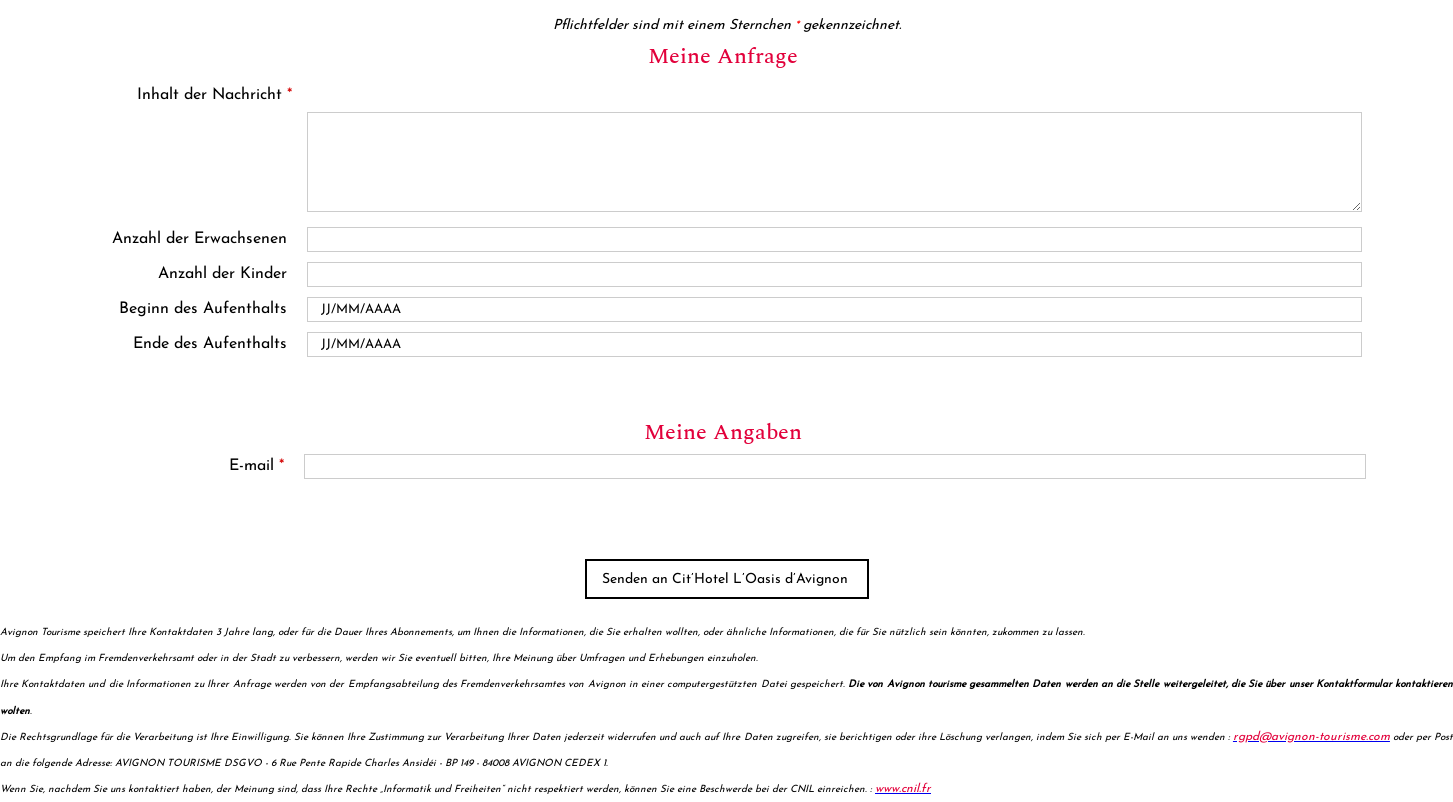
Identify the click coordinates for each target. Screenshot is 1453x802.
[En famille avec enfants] (834, 274)
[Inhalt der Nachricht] (834, 162)
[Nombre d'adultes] (834, 239)
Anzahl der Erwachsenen (199, 239)
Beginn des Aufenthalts (203, 309)
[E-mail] (835, 466)
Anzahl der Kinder (222, 274)
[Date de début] (834, 309)
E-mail (256, 466)
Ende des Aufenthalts (210, 344)
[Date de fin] (834, 344)
